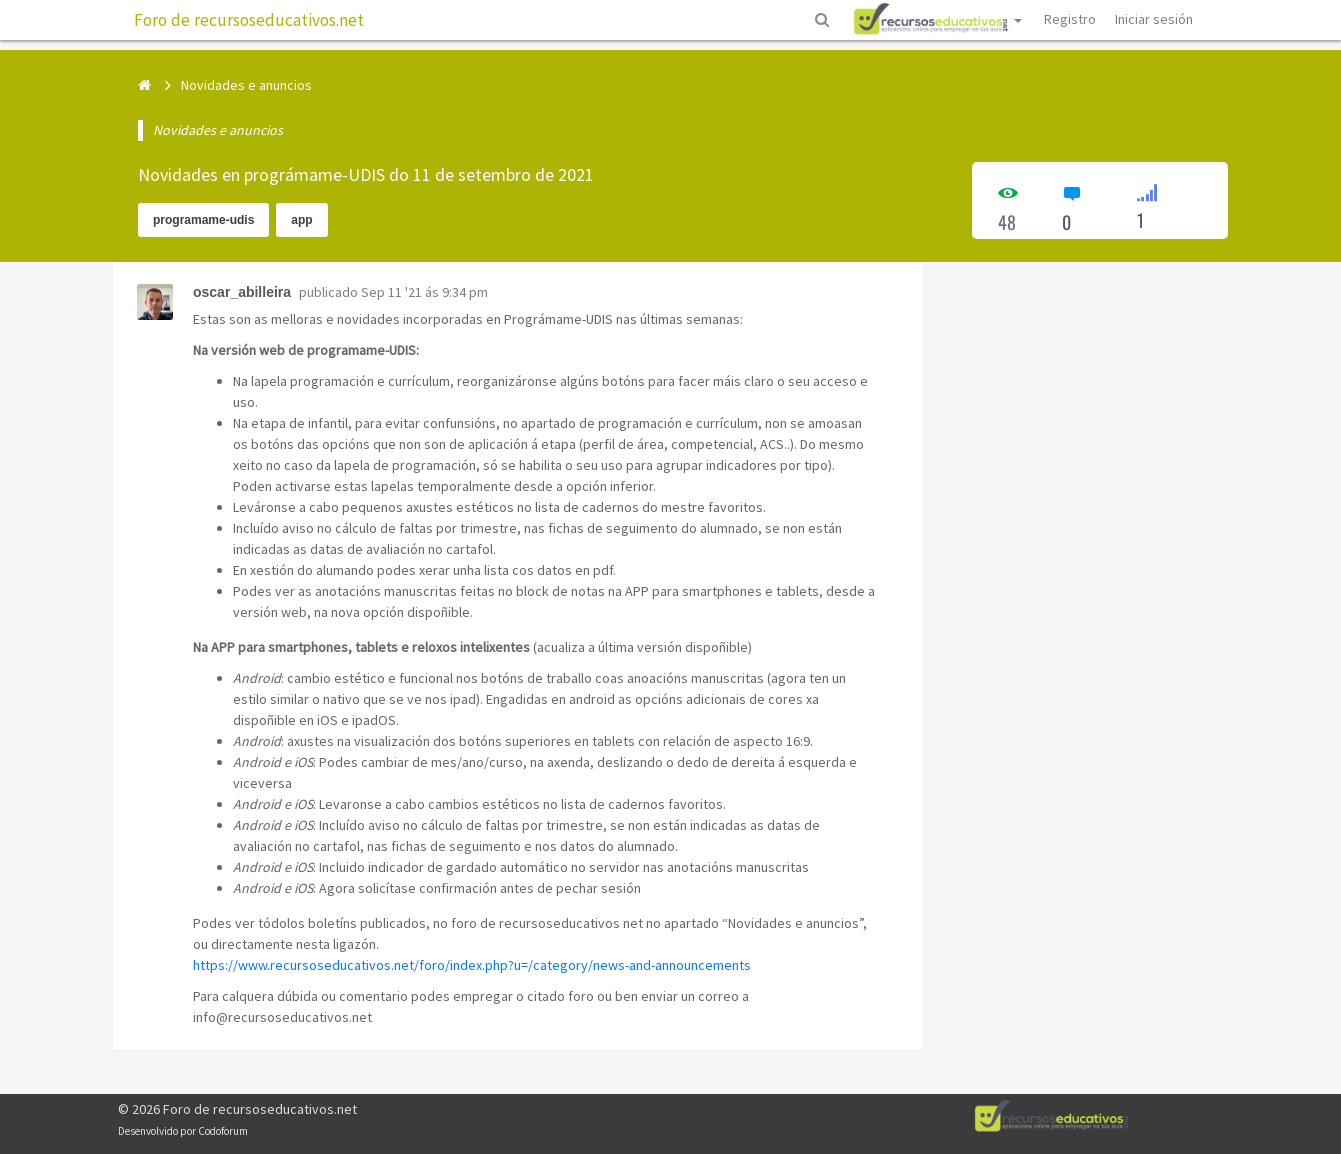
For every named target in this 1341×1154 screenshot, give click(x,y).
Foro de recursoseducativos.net (249, 20)
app (301, 220)
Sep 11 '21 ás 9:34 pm (424, 292)
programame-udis (203, 220)
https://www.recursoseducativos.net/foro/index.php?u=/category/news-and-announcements (472, 965)
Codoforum (223, 1131)
